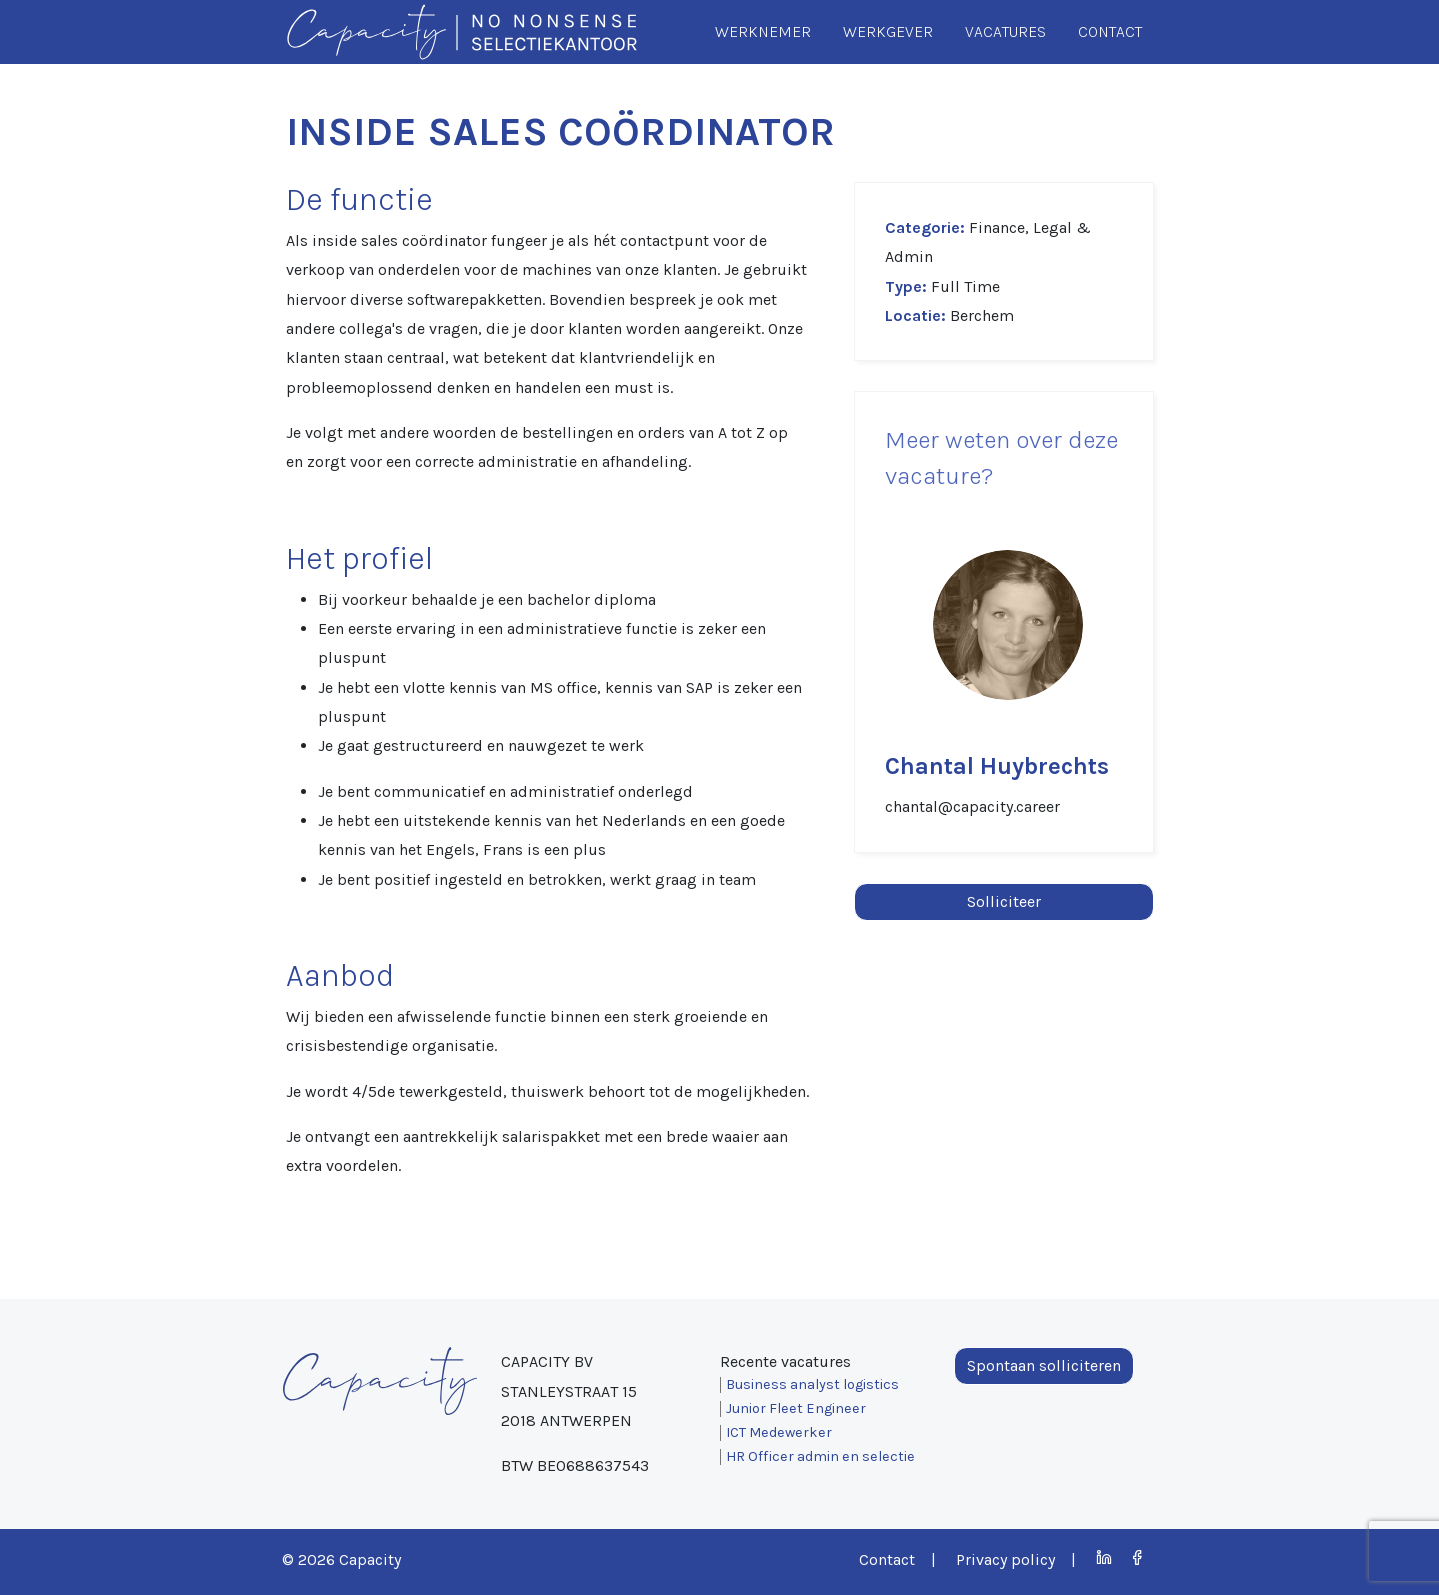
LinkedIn (1104, 1557)
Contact (1110, 31)
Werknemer (763, 31)
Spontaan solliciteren (1044, 1365)
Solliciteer (1004, 901)
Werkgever (888, 31)
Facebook (1137, 1557)
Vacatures (1005, 31)
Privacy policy (1005, 1559)
